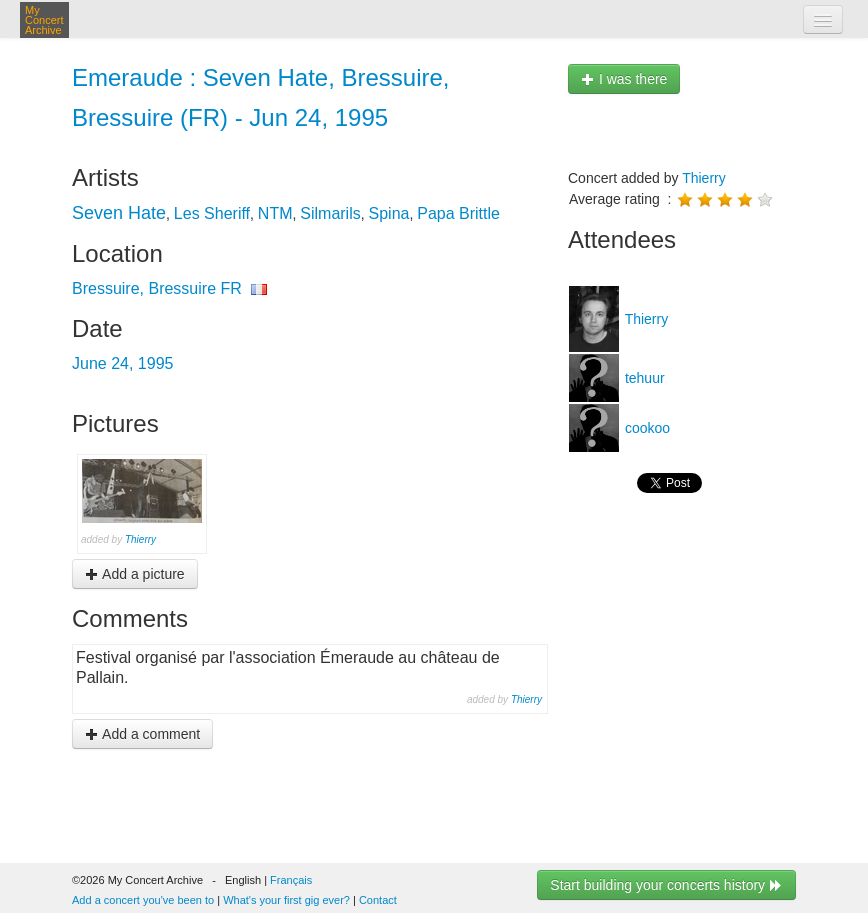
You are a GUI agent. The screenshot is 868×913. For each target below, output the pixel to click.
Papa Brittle (458, 213)
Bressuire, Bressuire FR (157, 288)
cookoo (645, 428)
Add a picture (135, 574)
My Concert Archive (44, 20)
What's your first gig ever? (286, 900)
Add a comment (142, 734)
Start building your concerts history (666, 885)
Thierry (140, 539)
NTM (275, 213)
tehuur (643, 378)
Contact (378, 900)
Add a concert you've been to (143, 900)
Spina (389, 213)
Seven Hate (119, 213)
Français (291, 880)
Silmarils (330, 213)
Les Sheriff (212, 213)
